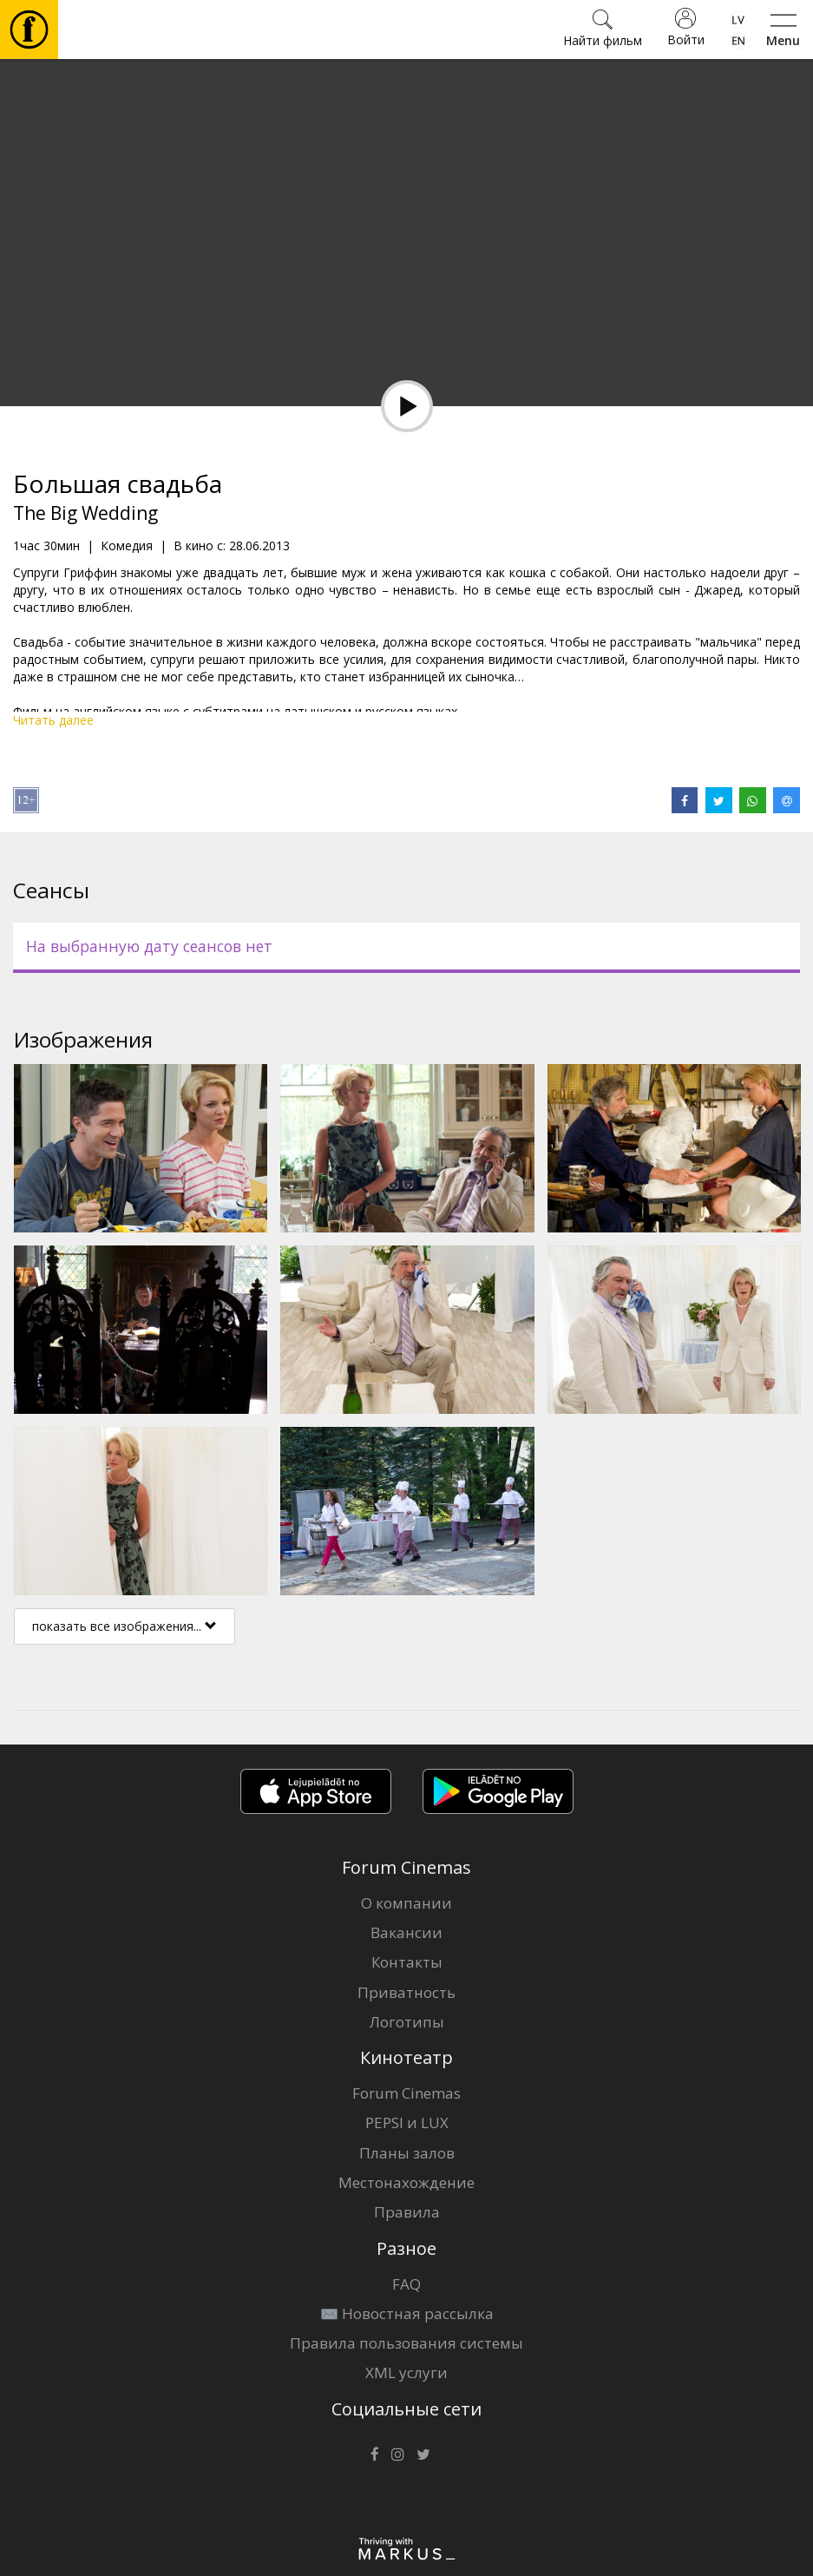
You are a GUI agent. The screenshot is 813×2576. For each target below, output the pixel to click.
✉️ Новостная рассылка (407, 2313)
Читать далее (53, 720)
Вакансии (406, 1932)
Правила (407, 2212)
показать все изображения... (124, 1626)
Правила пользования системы (406, 2343)
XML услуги (406, 2372)
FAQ (406, 2284)
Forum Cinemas (406, 2093)
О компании (406, 1903)
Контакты (407, 1962)
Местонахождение (406, 2182)
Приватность (406, 1992)
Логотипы (407, 2022)
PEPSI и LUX (407, 2122)
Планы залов (407, 2153)
